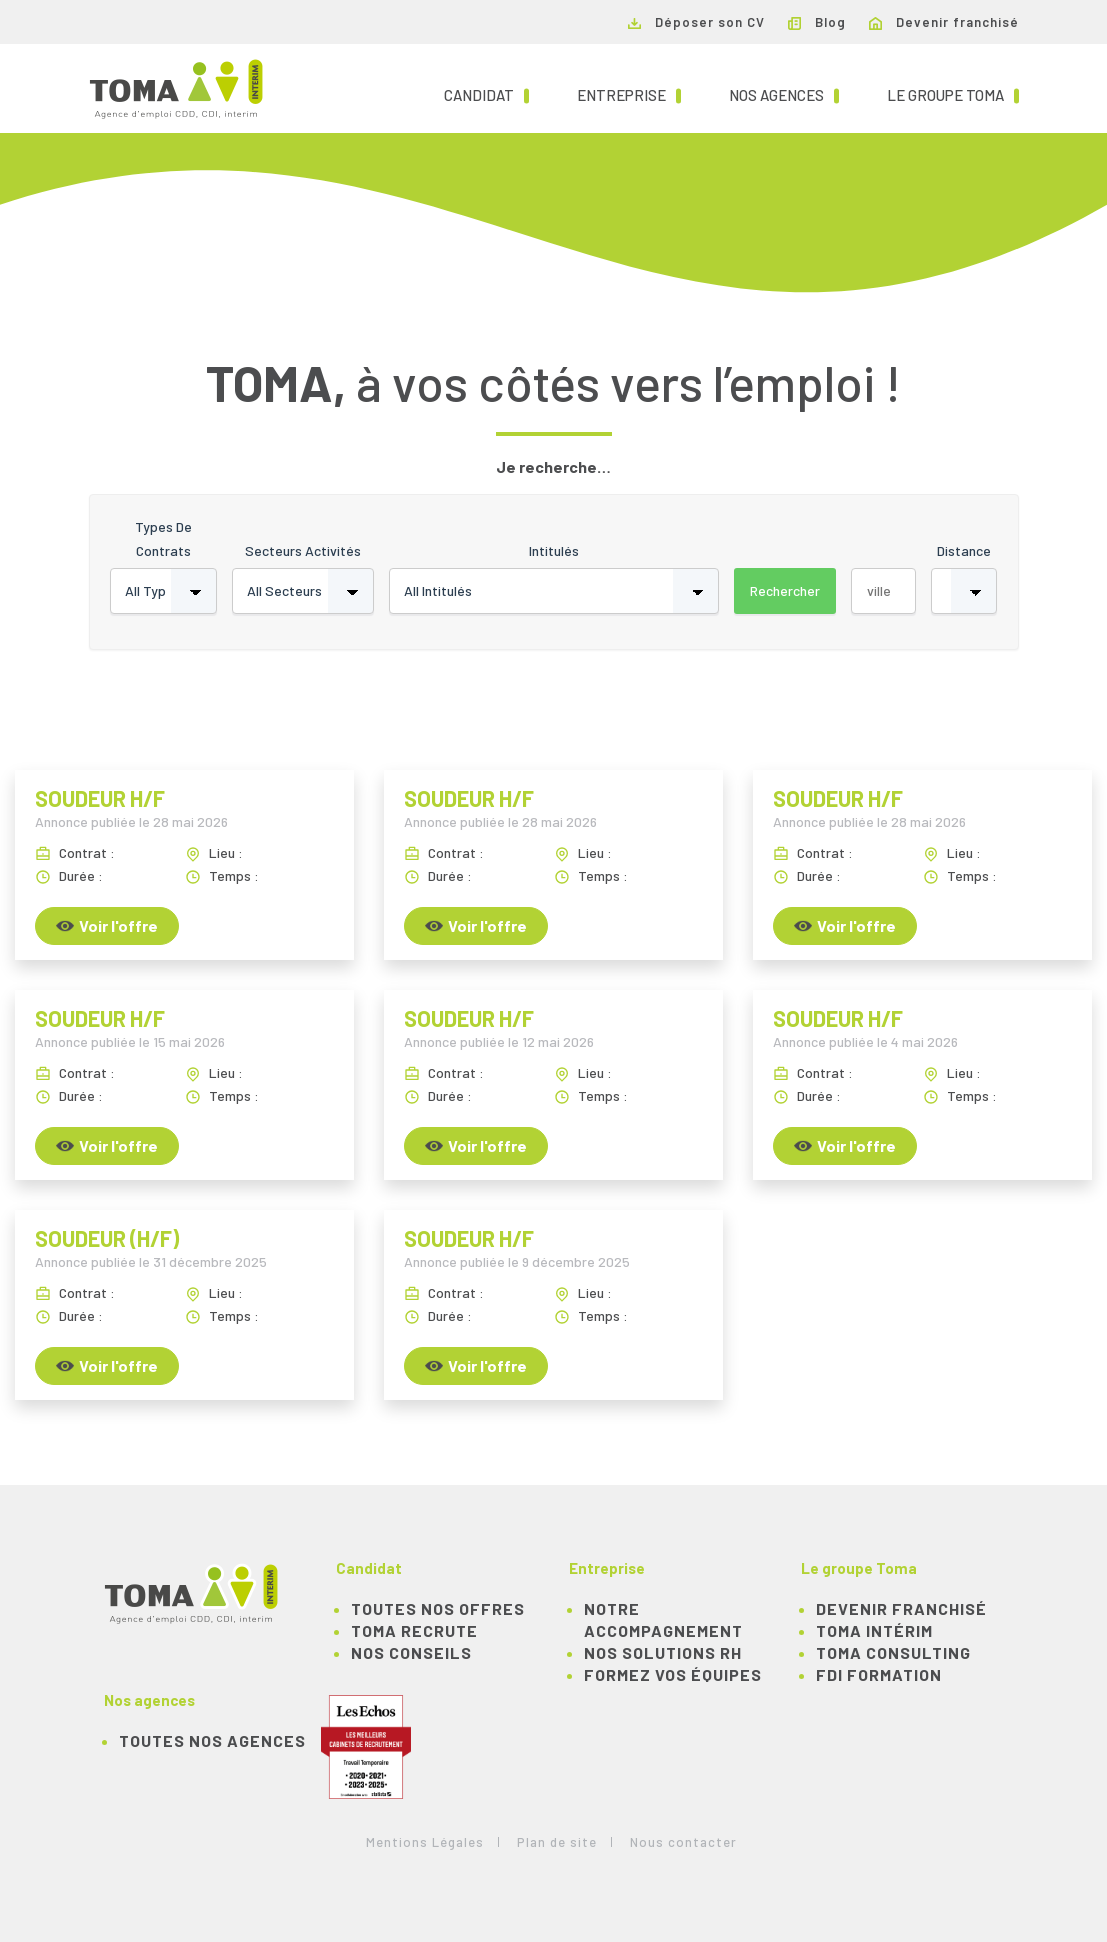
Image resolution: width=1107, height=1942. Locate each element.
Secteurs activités (303, 550)
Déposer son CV (696, 22)
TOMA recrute (414, 1630)
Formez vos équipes (673, 1674)
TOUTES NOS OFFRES (438, 1608)
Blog (817, 22)
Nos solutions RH (663, 1652)
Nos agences (784, 94)
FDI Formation (879, 1674)
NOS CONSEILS (411, 1652)
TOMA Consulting (893, 1652)
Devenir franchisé (944, 22)
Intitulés (554, 550)
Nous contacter (683, 1842)
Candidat (486, 94)
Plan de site (557, 1842)
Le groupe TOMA (953, 94)
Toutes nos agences (212, 1740)
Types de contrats (163, 538)
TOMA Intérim (874, 1630)
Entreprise (629, 94)
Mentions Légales (425, 1842)
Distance (964, 550)
